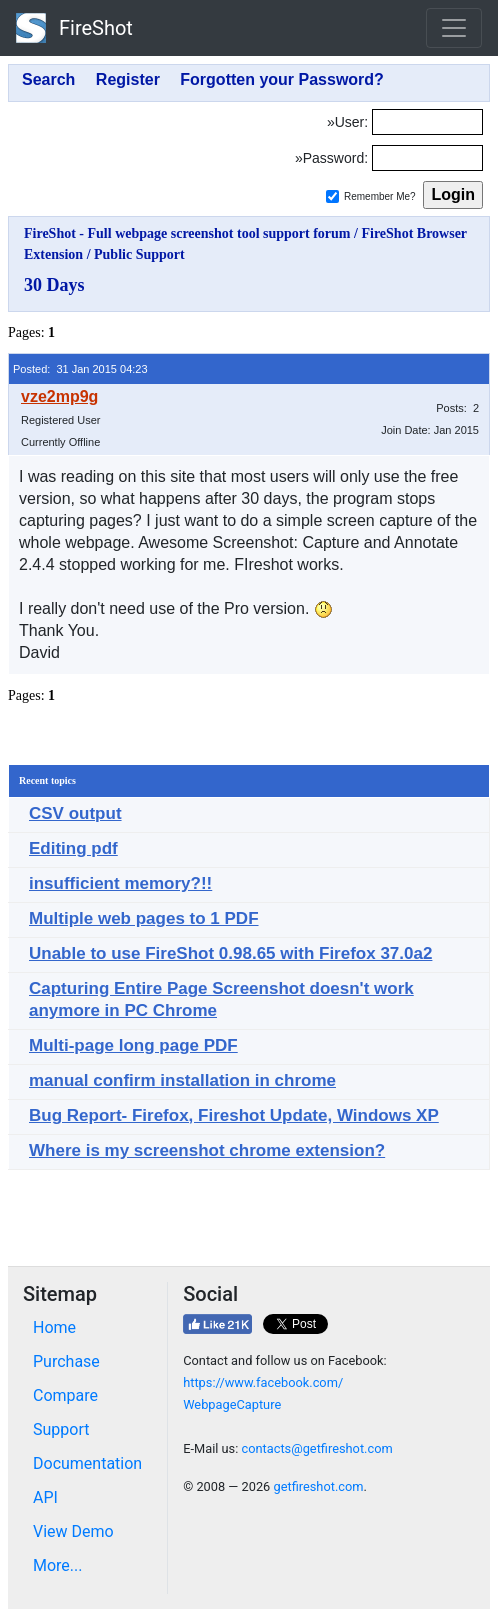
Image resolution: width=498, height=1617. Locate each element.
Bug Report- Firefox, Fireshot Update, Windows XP (234, 1115)
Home (54, 1327)
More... (58, 1565)
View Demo (73, 1531)
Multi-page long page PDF (133, 1045)
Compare (65, 1395)
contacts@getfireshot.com (316, 1448)
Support (61, 1429)
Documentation (87, 1463)
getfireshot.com (318, 1486)
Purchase (66, 1361)
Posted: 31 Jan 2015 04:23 (80, 369)
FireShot (74, 28)
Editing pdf (73, 848)
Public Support (139, 254)
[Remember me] (332, 196)
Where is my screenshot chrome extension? (207, 1150)
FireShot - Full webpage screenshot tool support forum (187, 233)
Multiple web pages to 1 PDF (144, 918)
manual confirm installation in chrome (182, 1080)
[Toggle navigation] (454, 28)
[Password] (427, 158)
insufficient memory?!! (120, 883)
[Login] (427, 122)
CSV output (75, 813)
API (45, 1497)
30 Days (54, 285)
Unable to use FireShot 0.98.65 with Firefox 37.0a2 (230, 953)
